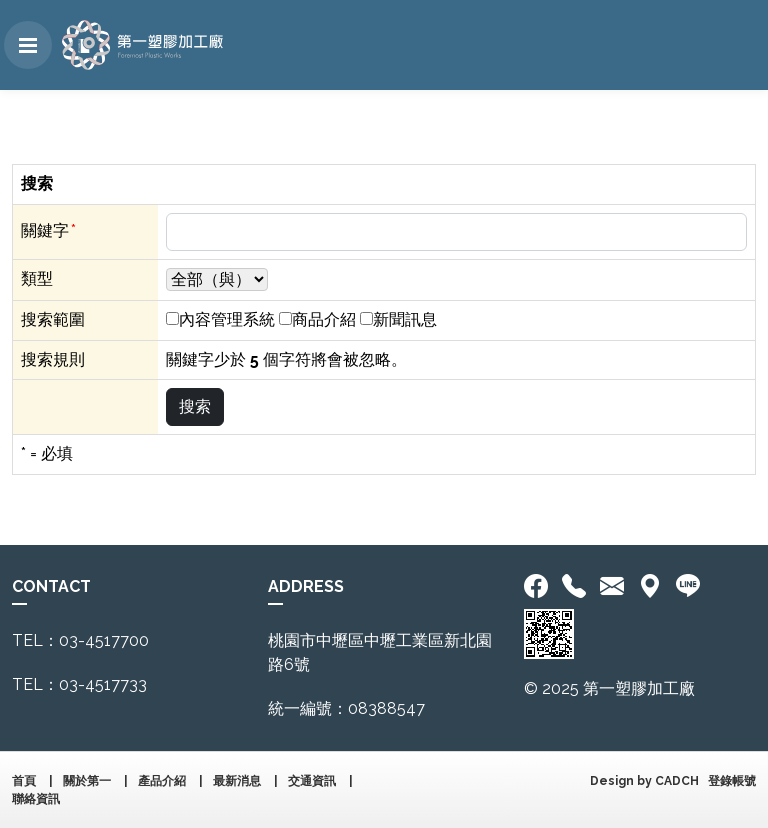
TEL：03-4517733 (79, 684)
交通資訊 (312, 781)
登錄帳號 (732, 781)
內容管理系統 (227, 319)
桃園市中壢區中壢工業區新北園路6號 (380, 652)
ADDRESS (306, 586)
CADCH (677, 781)
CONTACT (51, 586)
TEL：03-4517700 (80, 640)
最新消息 (237, 781)
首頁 (24, 781)
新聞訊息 (405, 319)
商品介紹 (324, 319)
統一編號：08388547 (346, 708)
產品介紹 (162, 781)
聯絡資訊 (36, 799)
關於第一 (87, 781)
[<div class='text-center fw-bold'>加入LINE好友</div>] (688, 587)
